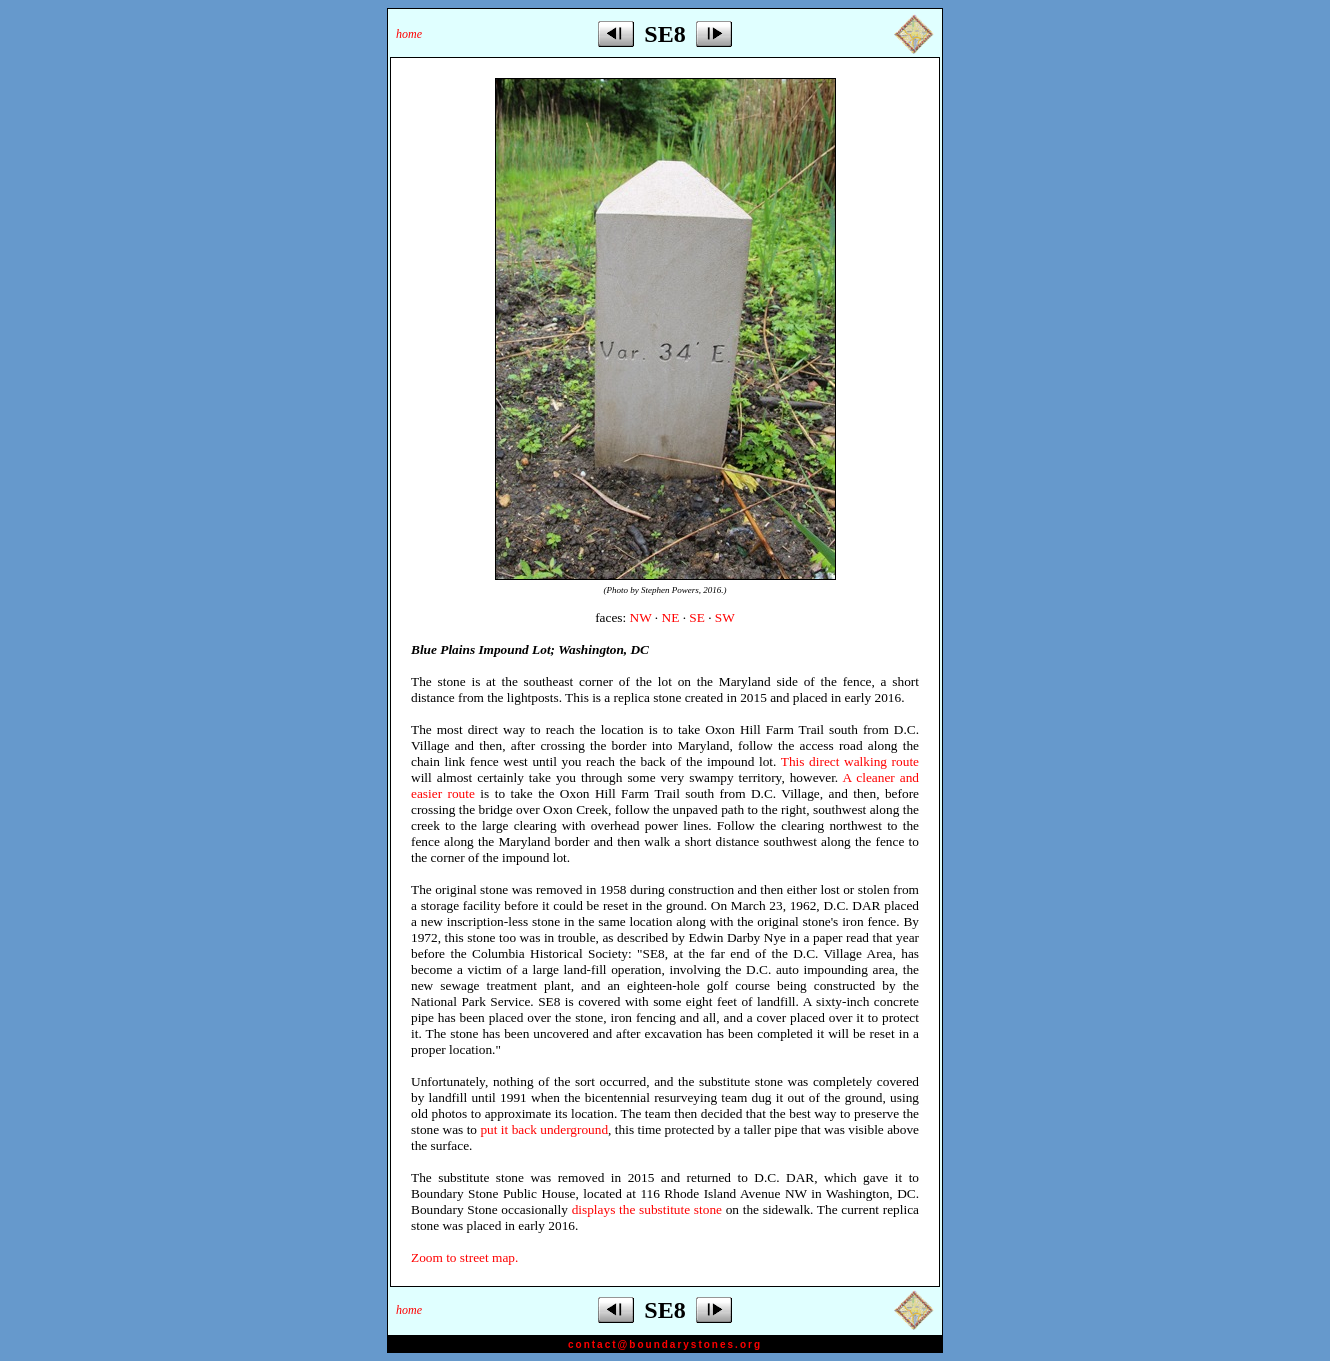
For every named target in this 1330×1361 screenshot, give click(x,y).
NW (641, 617)
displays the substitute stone (647, 1209)
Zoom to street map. (464, 1257)
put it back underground (544, 1129)
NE (671, 617)
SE (697, 617)
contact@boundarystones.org (665, 1344)
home (409, 34)
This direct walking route (850, 761)
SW (725, 617)
